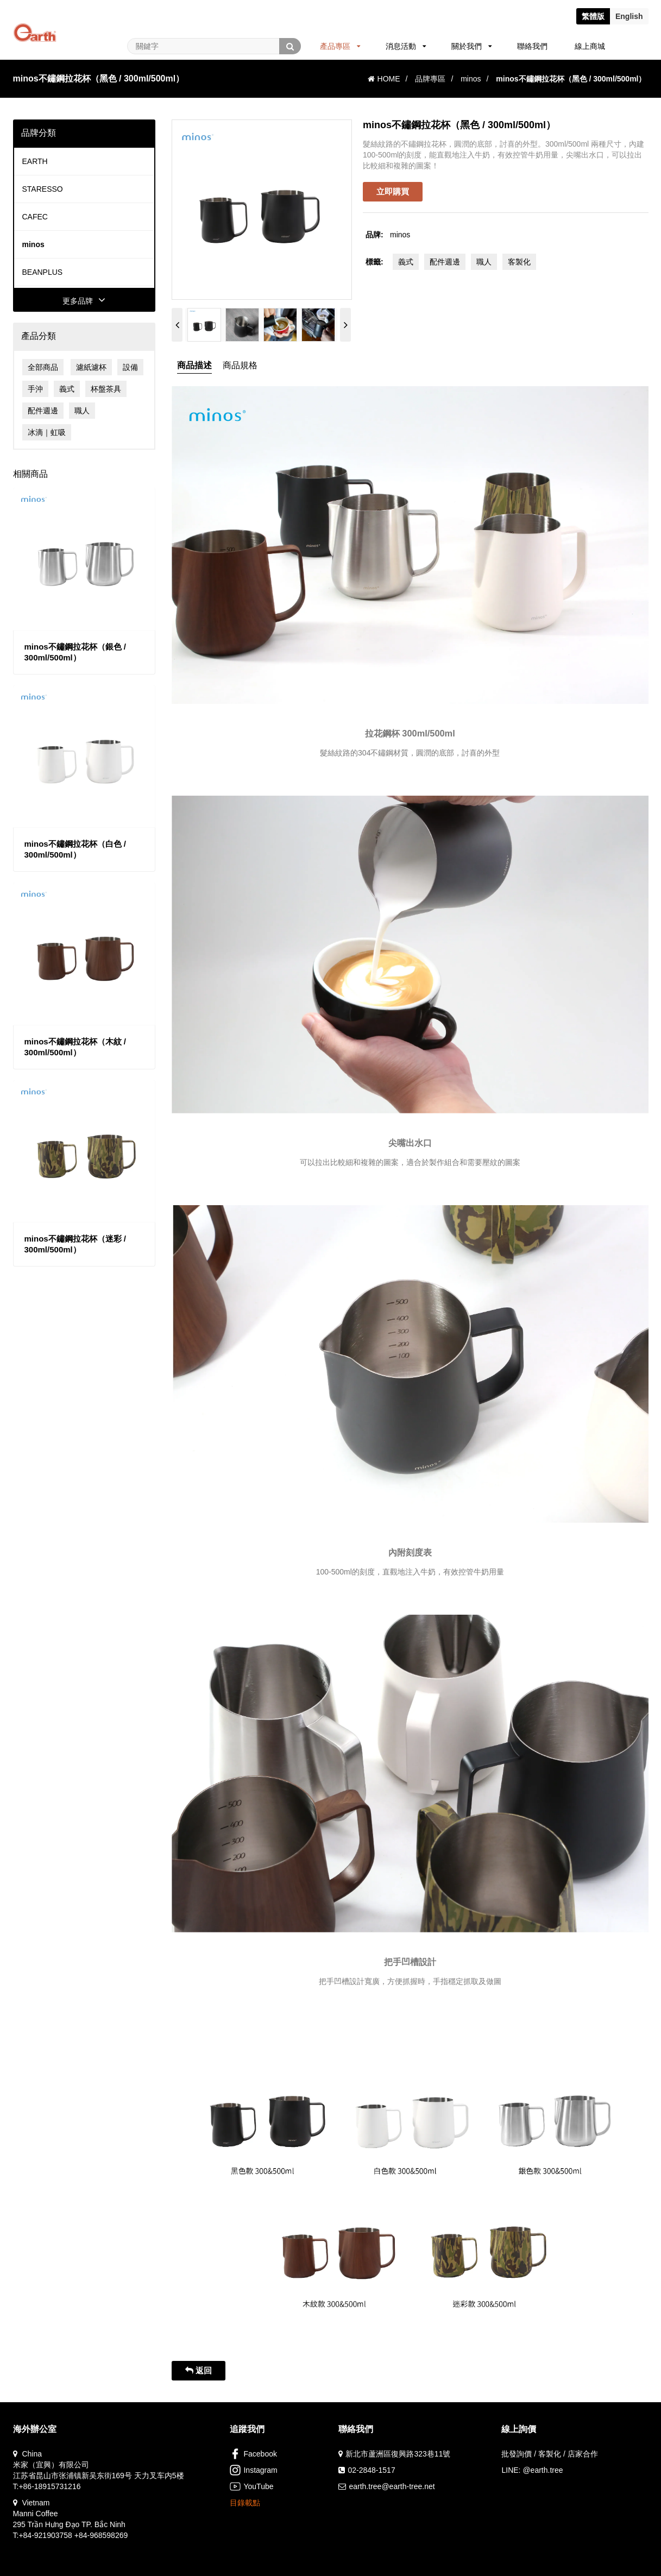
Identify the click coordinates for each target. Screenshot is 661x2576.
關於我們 (471, 46)
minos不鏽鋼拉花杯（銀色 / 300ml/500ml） (75, 652)
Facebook (253, 2453)
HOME (384, 78)
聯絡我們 (532, 46)
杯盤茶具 (106, 389)
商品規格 (240, 365)
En (629, 16)
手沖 (35, 389)
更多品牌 (83, 301)
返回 (198, 2370)
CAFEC (35, 216)
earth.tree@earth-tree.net (392, 2486)
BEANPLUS (42, 272)
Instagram (253, 2470)
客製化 (519, 261)
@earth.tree (542, 2470)
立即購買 (392, 191)
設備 (130, 367)
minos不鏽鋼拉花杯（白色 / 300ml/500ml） (75, 849)
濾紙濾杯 (91, 367)
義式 (66, 389)
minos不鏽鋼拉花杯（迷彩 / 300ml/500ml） (75, 1244)
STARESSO (42, 189)
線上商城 (590, 46)
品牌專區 (430, 78)
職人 (82, 410)
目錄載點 (245, 2502)
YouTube (251, 2486)
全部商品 (43, 367)
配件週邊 (43, 410)
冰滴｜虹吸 (47, 432)
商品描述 (194, 365)
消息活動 (406, 46)
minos (471, 78)
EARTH (35, 161)
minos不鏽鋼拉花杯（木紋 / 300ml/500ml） (75, 1047)
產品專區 (340, 46)
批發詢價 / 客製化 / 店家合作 (549, 2453)
